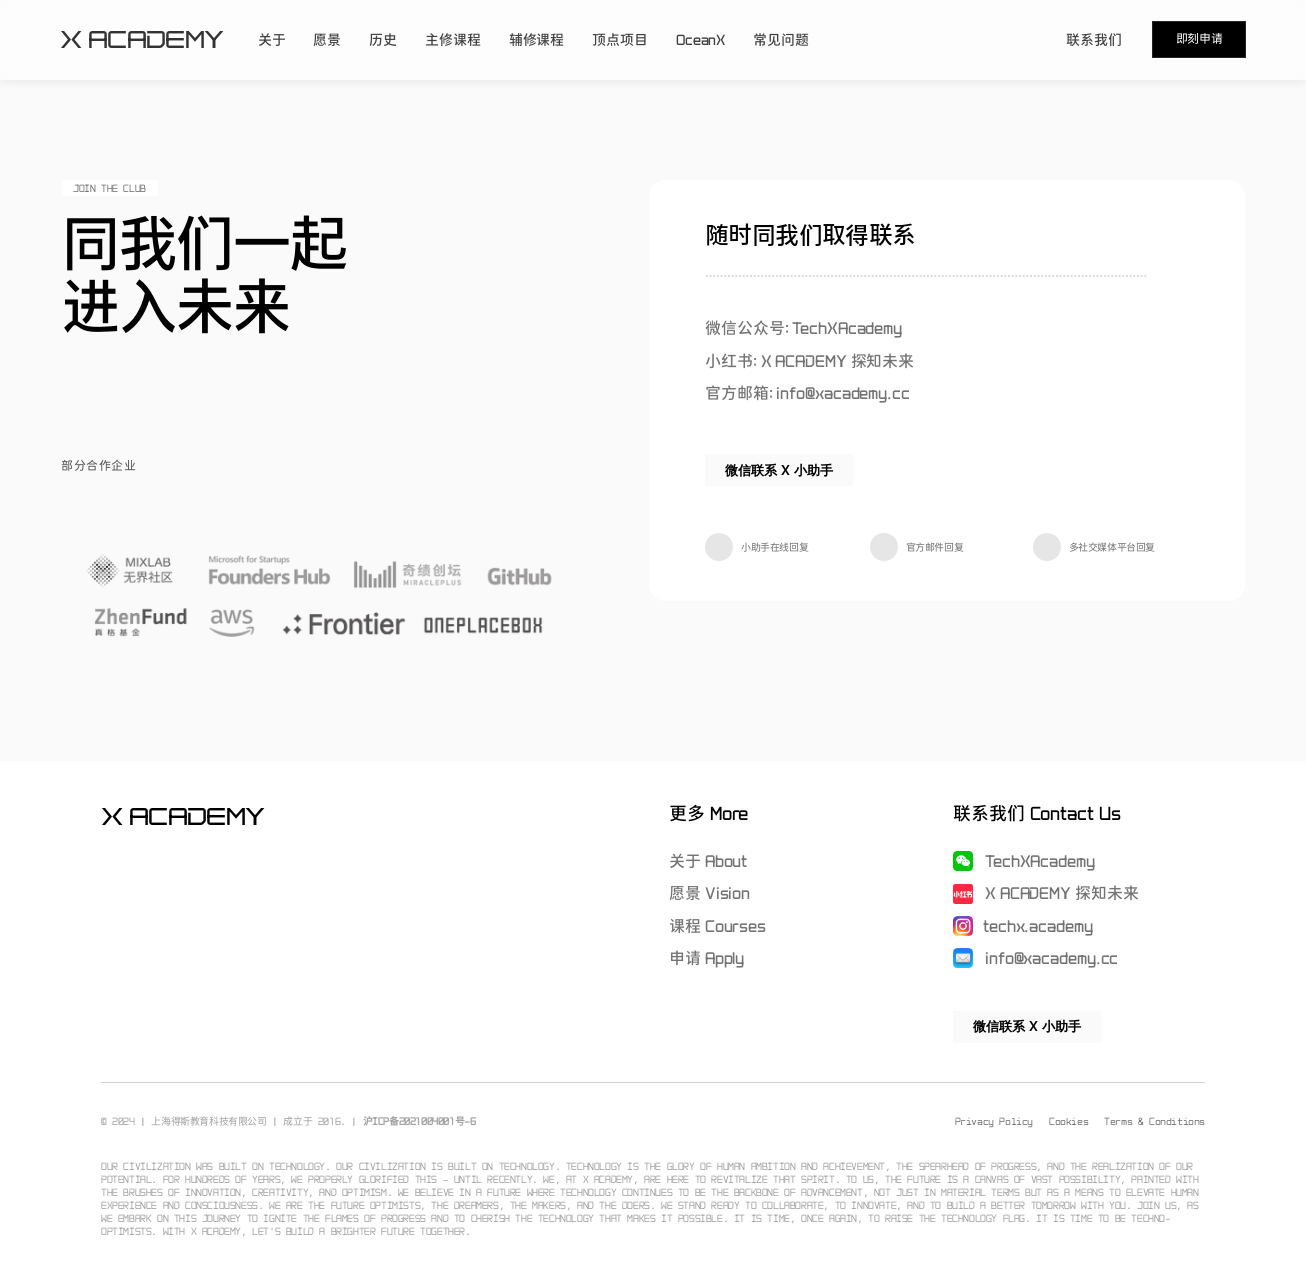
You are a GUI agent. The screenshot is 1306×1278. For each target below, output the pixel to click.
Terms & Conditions (1154, 1121)
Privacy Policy (994, 1121)
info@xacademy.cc (1049, 958)
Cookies (1068, 1121)
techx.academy (1037, 926)
